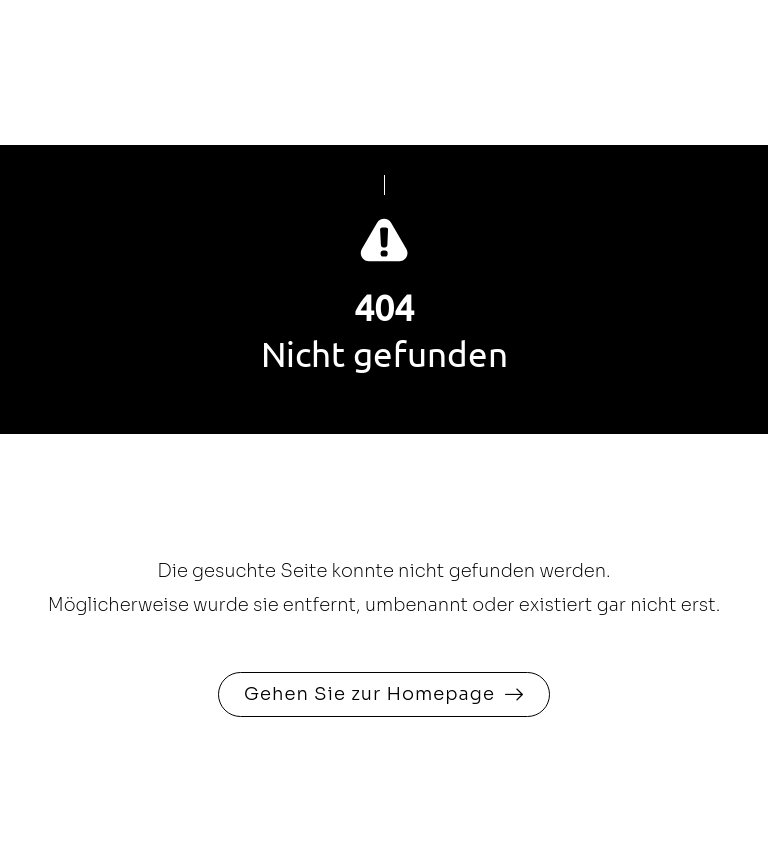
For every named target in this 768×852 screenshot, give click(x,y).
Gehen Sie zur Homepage (369, 694)
